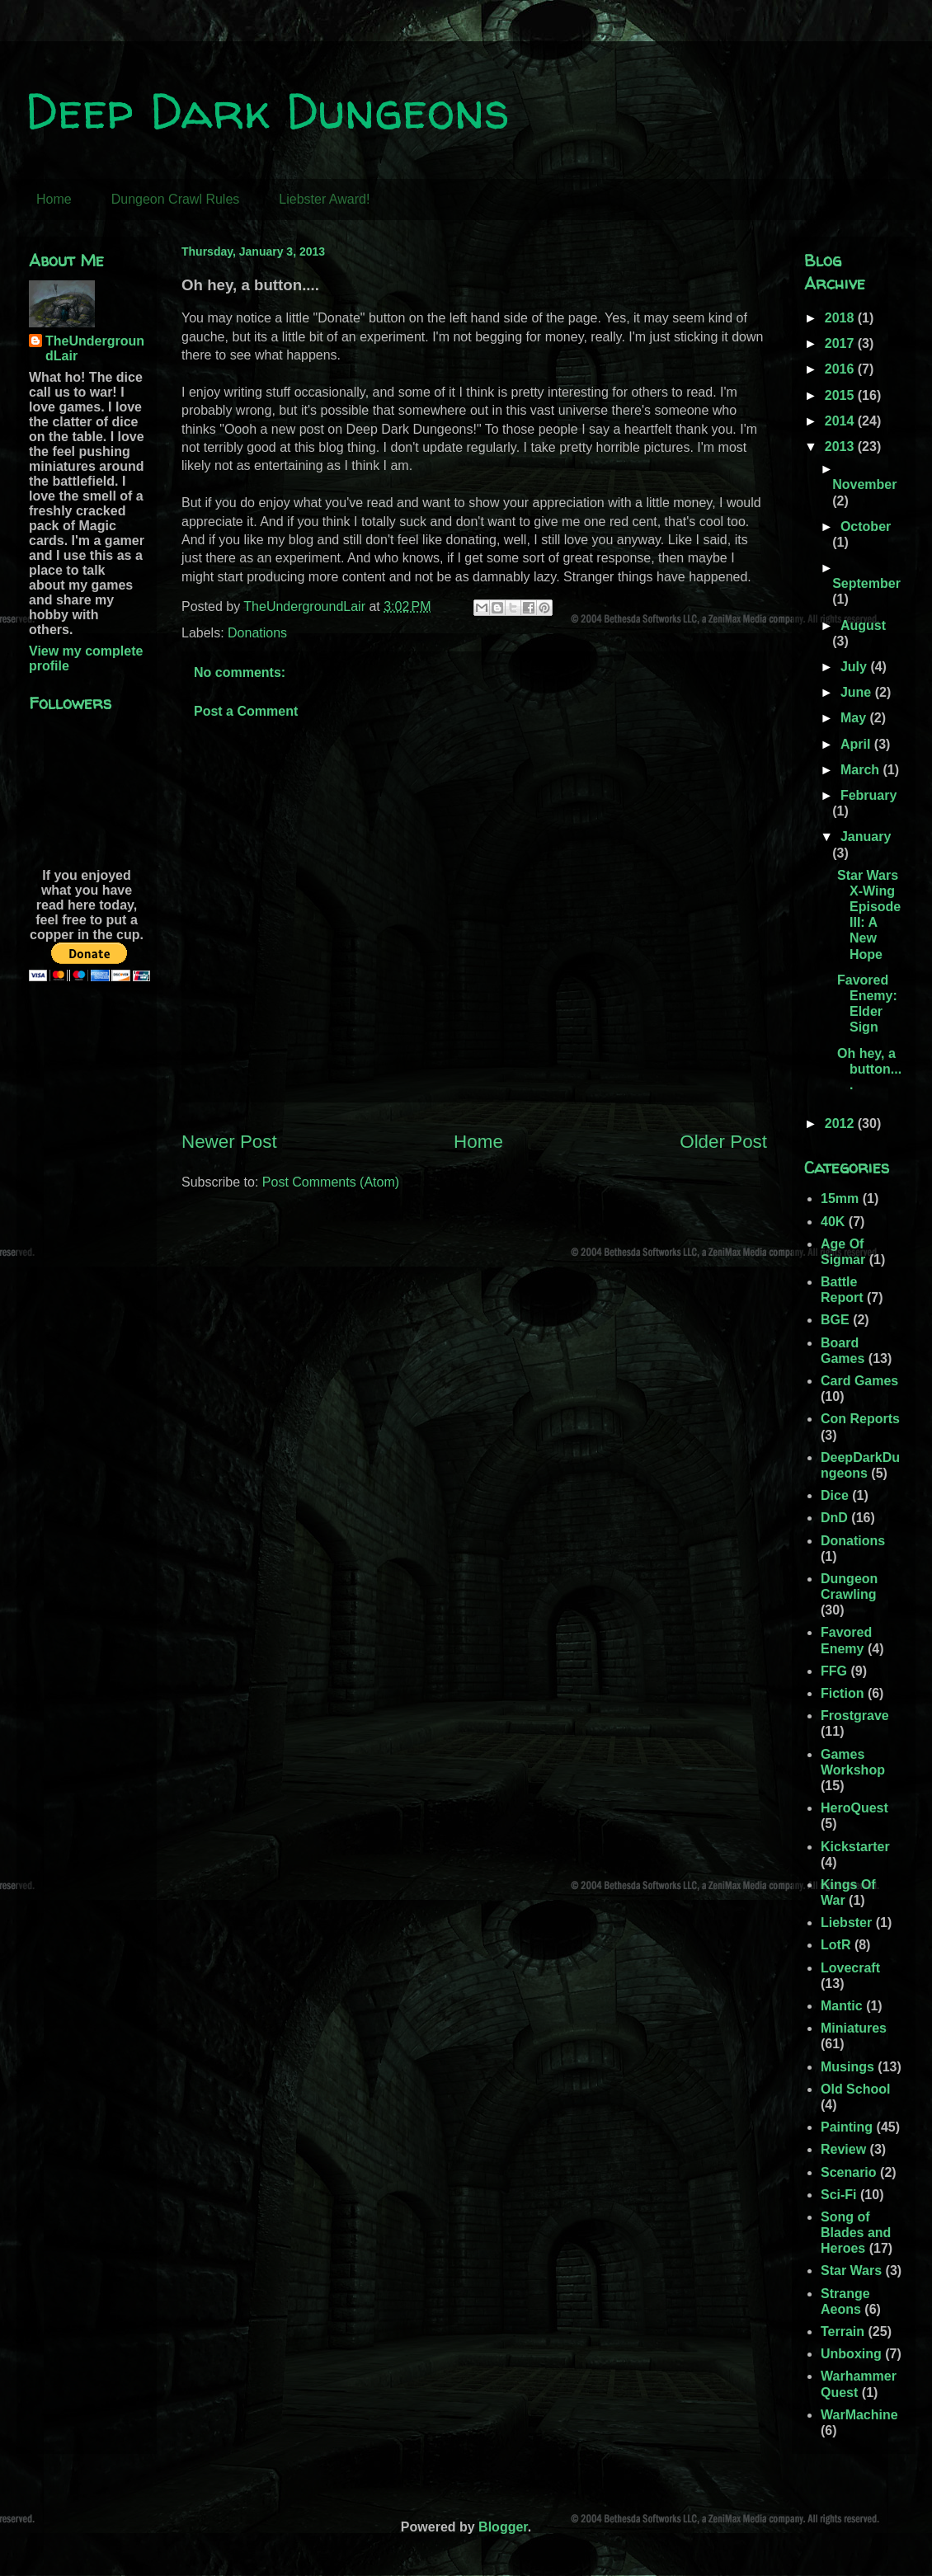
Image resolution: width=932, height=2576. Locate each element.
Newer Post (229, 1141)
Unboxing (851, 2354)
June (857, 692)
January (865, 837)
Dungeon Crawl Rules (175, 199)
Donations (257, 633)
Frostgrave (855, 1716)
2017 (841, 343)
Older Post (723, 1141)
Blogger (503, 2527)
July (855, 667)
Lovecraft (850, 1968)
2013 (841, 447)
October (865, 526)
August (863, 625)
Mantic (842, 2006)
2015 (841, 395)
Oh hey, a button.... (869, 1069)
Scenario (849, 2172)
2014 (841, 421)
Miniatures (854, 2028)
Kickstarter (855, 1847)
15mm (840, 1199)
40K (833, 1222)
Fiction (842, 1693)
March (861, 770)
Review (843, 2149)
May (855, 718)
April (857, 744)
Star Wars (851, 2270)
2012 (841, 1123)
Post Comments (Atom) (330, 1182)
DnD (834, 1518)
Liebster (846, 1923)
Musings (847, 2067)
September (866, 583)
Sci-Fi (839, 2195)
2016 (841, 369)
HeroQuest (854, 1808)
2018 (841, 318)
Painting (847, 2127)
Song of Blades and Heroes (856, 2232)
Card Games (859, 1381)
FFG (834, 1671)
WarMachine (859, 2415)
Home (54, 199)
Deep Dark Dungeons (267, 110)
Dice (835, 1495)
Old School (855, 2089)
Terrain (842, 2332)
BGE (835, 1320)
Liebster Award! (324, 199)
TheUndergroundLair (94, 348)
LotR (835, 1945)
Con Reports (860, 1419)
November (864, 484)
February (868, 795)
